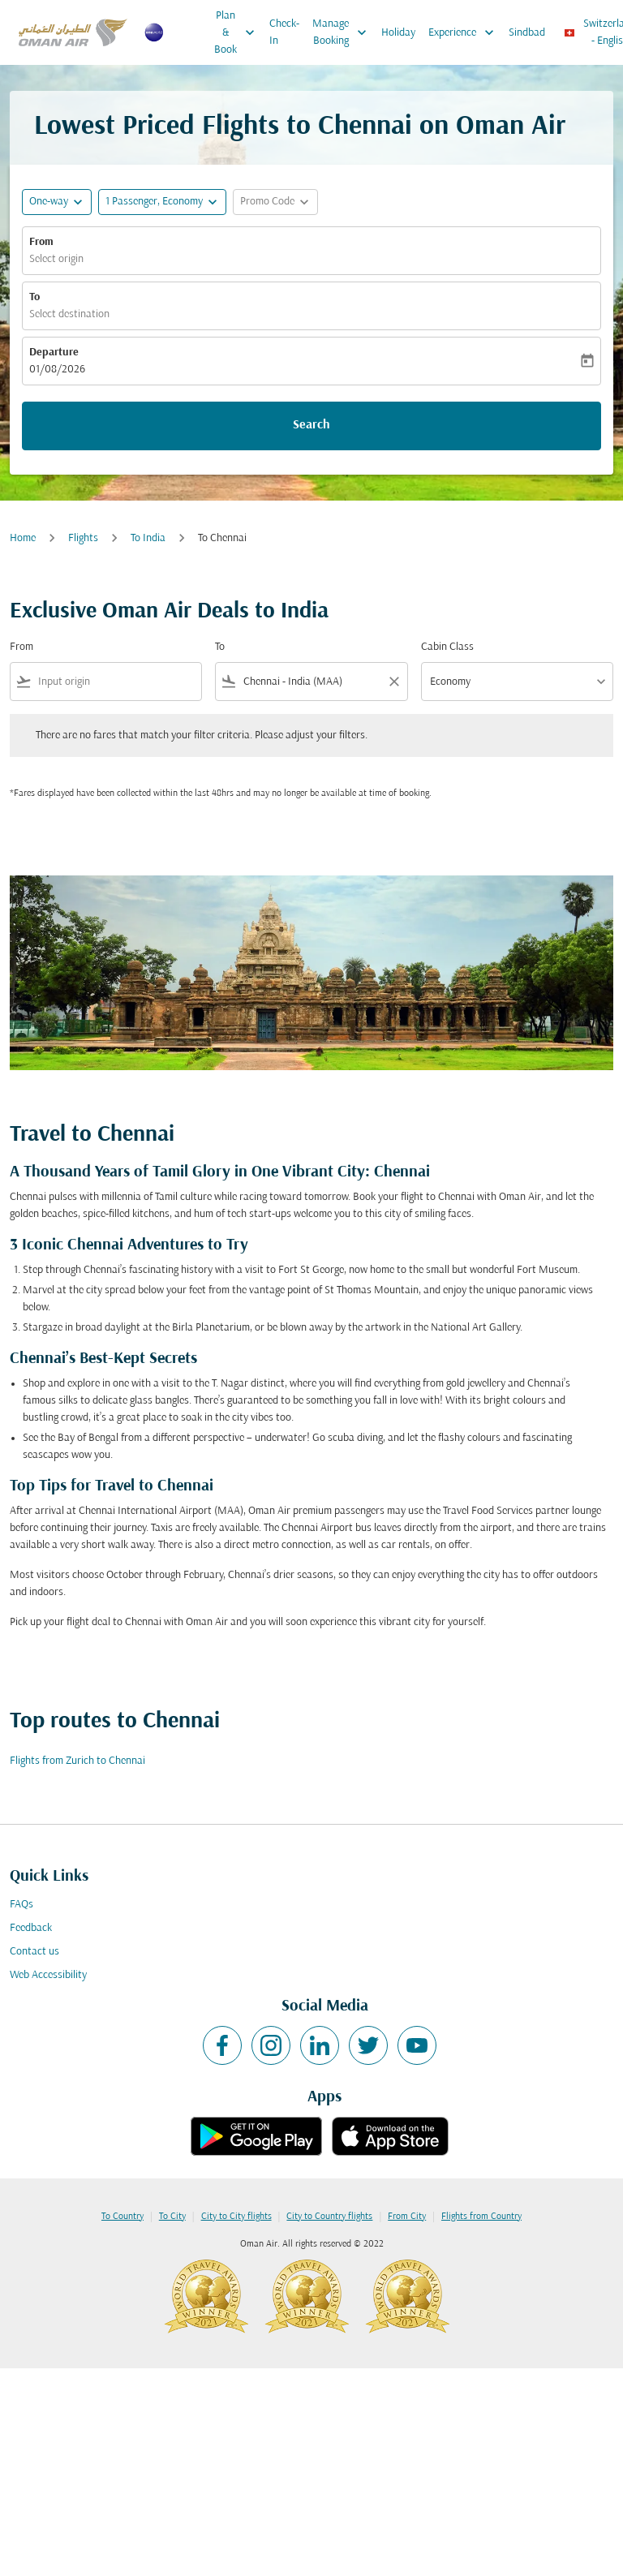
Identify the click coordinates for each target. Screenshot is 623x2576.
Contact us (34, 1952)
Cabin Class (447, 647)
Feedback (31, 1928)
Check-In (284, 32)
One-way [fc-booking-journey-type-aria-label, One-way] (48, 202)
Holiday (398, 33)
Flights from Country (481, 2216)
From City (407, 2216)
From (41, 242)
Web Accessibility (48, 1975)
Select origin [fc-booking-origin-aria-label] (56, 259)
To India (148, 538)
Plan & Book (238, 32)
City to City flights (236, 2216)
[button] (162, 202)
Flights (83, 538)
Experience (465, 32)
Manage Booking (343, 32)
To (34, 297)
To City (172, 2216)
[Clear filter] (393, 681)
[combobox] (116, 681)
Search (311, 425)
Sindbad (527, 33)
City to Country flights (329, 2216)
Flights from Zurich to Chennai (77, 1761)
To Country (122, 2216)
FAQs (21, 1905)
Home (23, 538)
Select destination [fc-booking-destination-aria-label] (69, 314)
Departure (54, 352)
